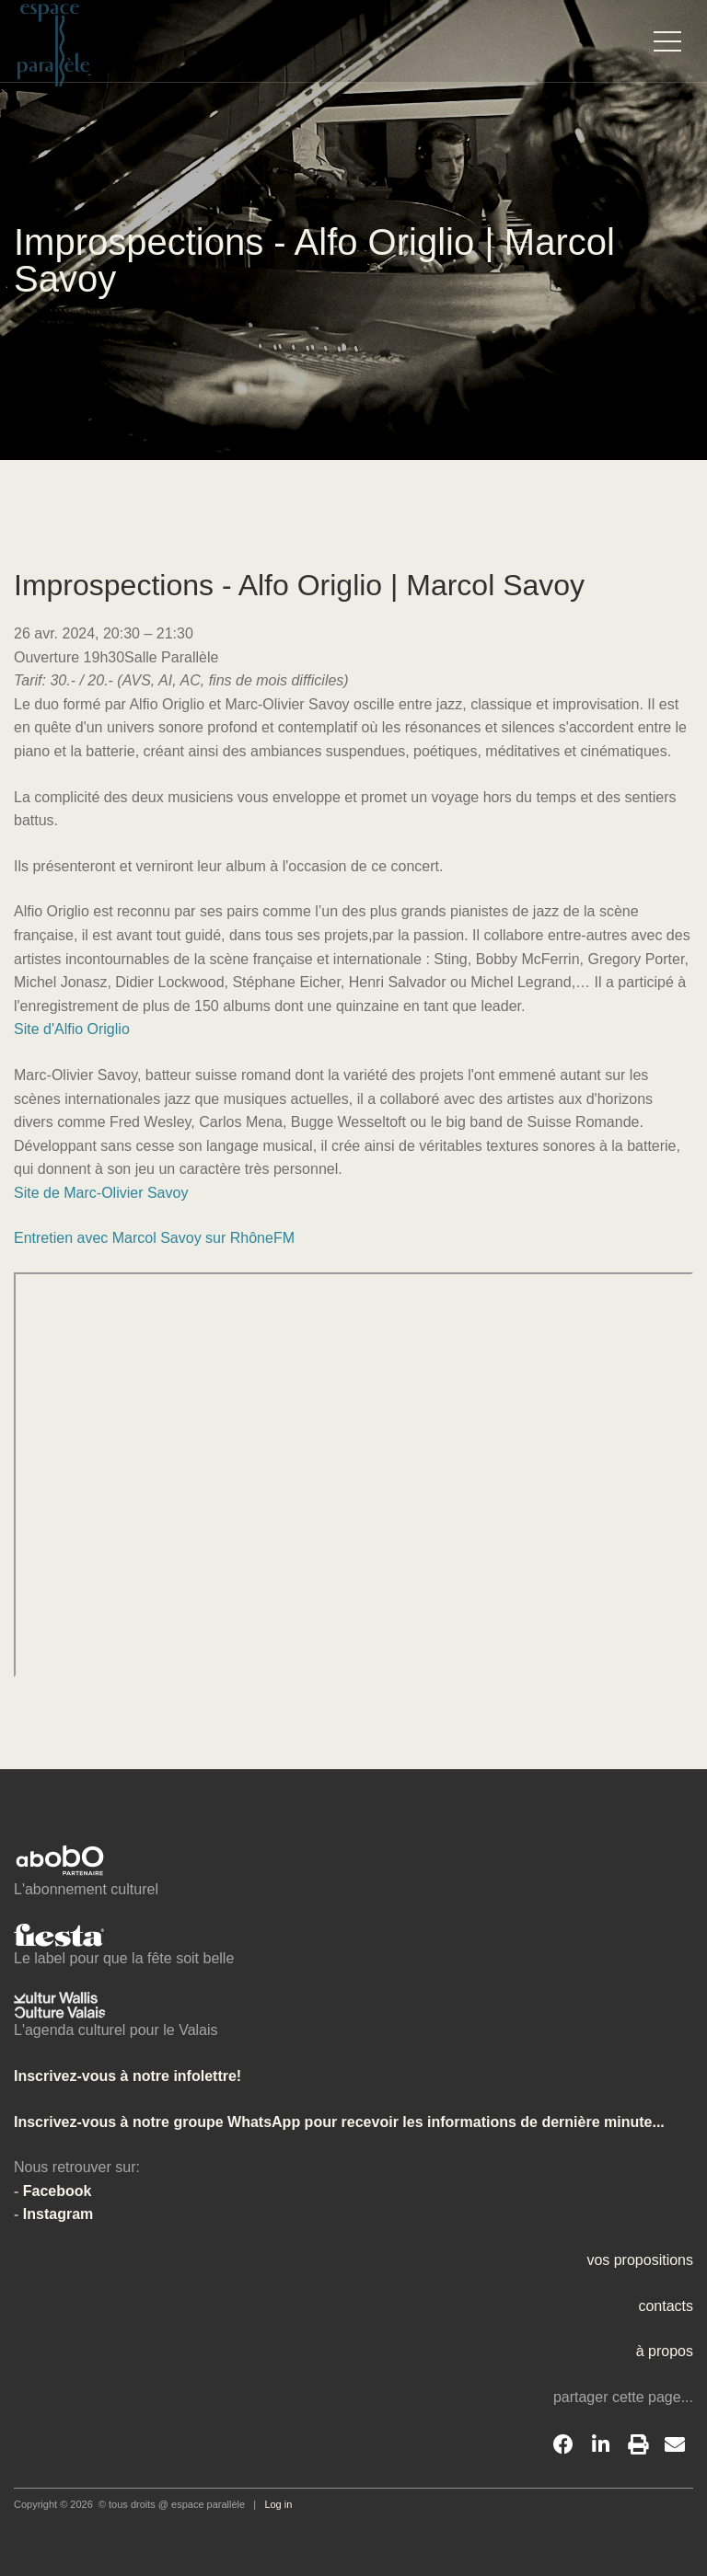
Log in (278, 2504)
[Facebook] (563, 2445)
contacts (665, 2306)
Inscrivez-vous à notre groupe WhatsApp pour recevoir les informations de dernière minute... (339, 2122)
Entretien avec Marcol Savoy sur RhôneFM (154, 1238)
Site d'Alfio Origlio (72, 1029)
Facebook (57, 2191)
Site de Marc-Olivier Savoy (101, 1193)
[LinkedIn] (600, 2445)
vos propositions (639, 2260)
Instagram (58, 2214)
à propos (664, 2351)
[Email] (675, 2445)
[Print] (638, 2445)
